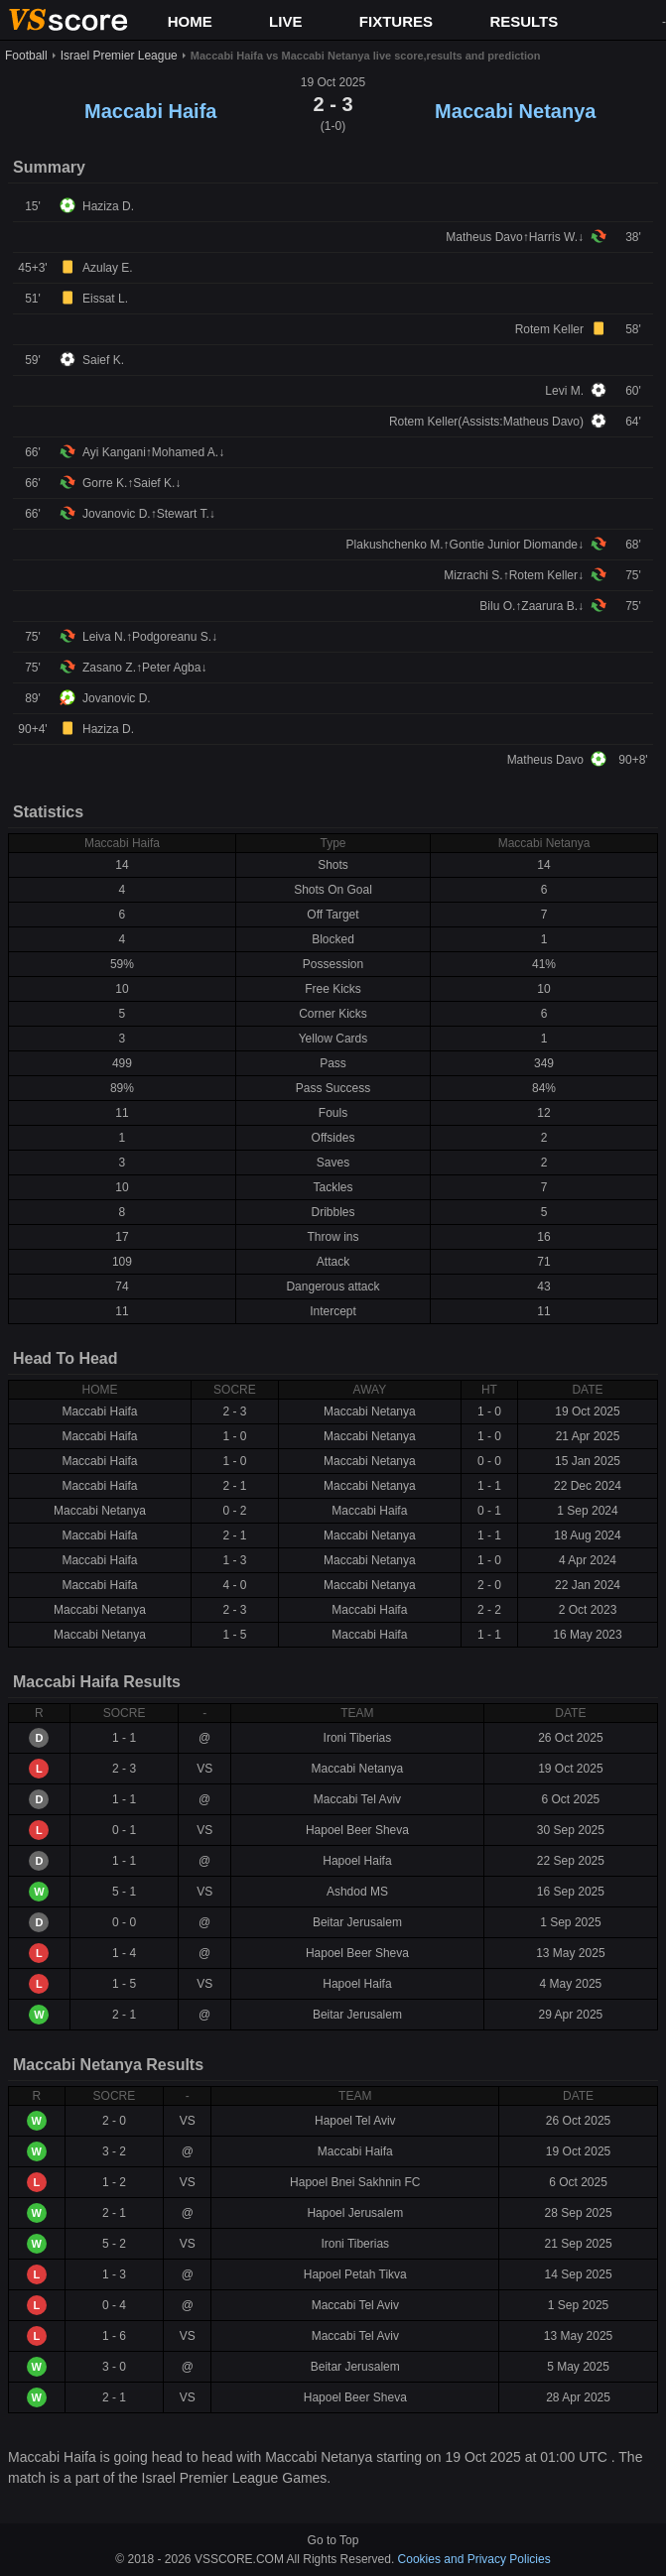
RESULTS (523, 21)
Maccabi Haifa (150, 111)
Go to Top (333, 2540)
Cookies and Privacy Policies (474, 2559)
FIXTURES (396, 21)
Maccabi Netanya (515, 111)
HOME (190, 21)
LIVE (285, 21)
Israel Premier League (119, 55)
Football (26, 55)
